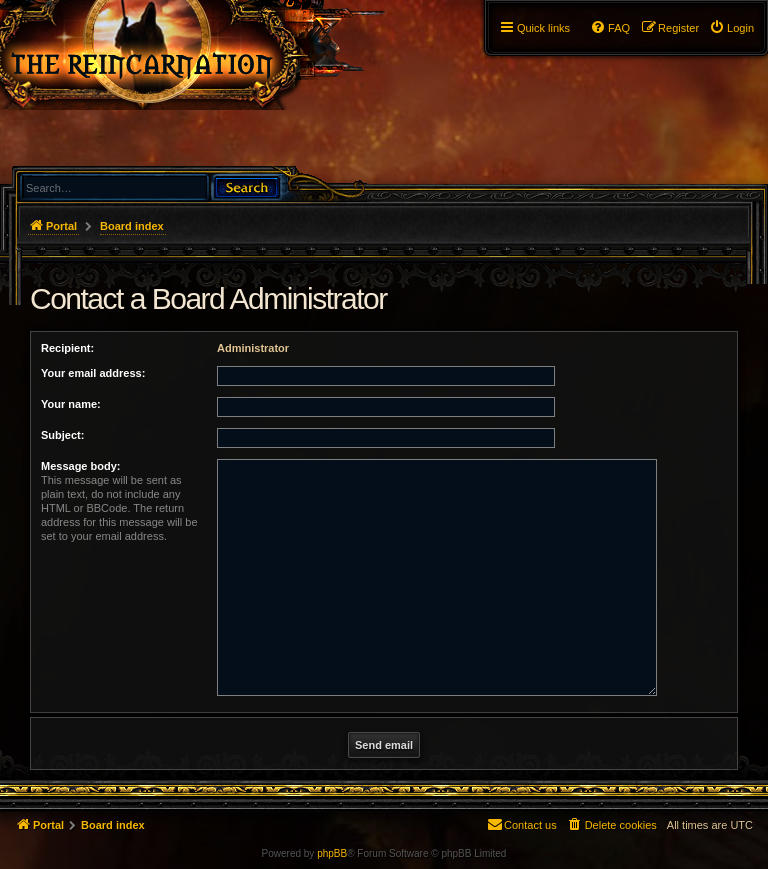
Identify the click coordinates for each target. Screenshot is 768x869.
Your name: (71, 404)
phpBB (332, 853)
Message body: (80, 466)
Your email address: (93, 373)
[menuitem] (731, 28)
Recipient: (67, 348)
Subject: (62, 435)
